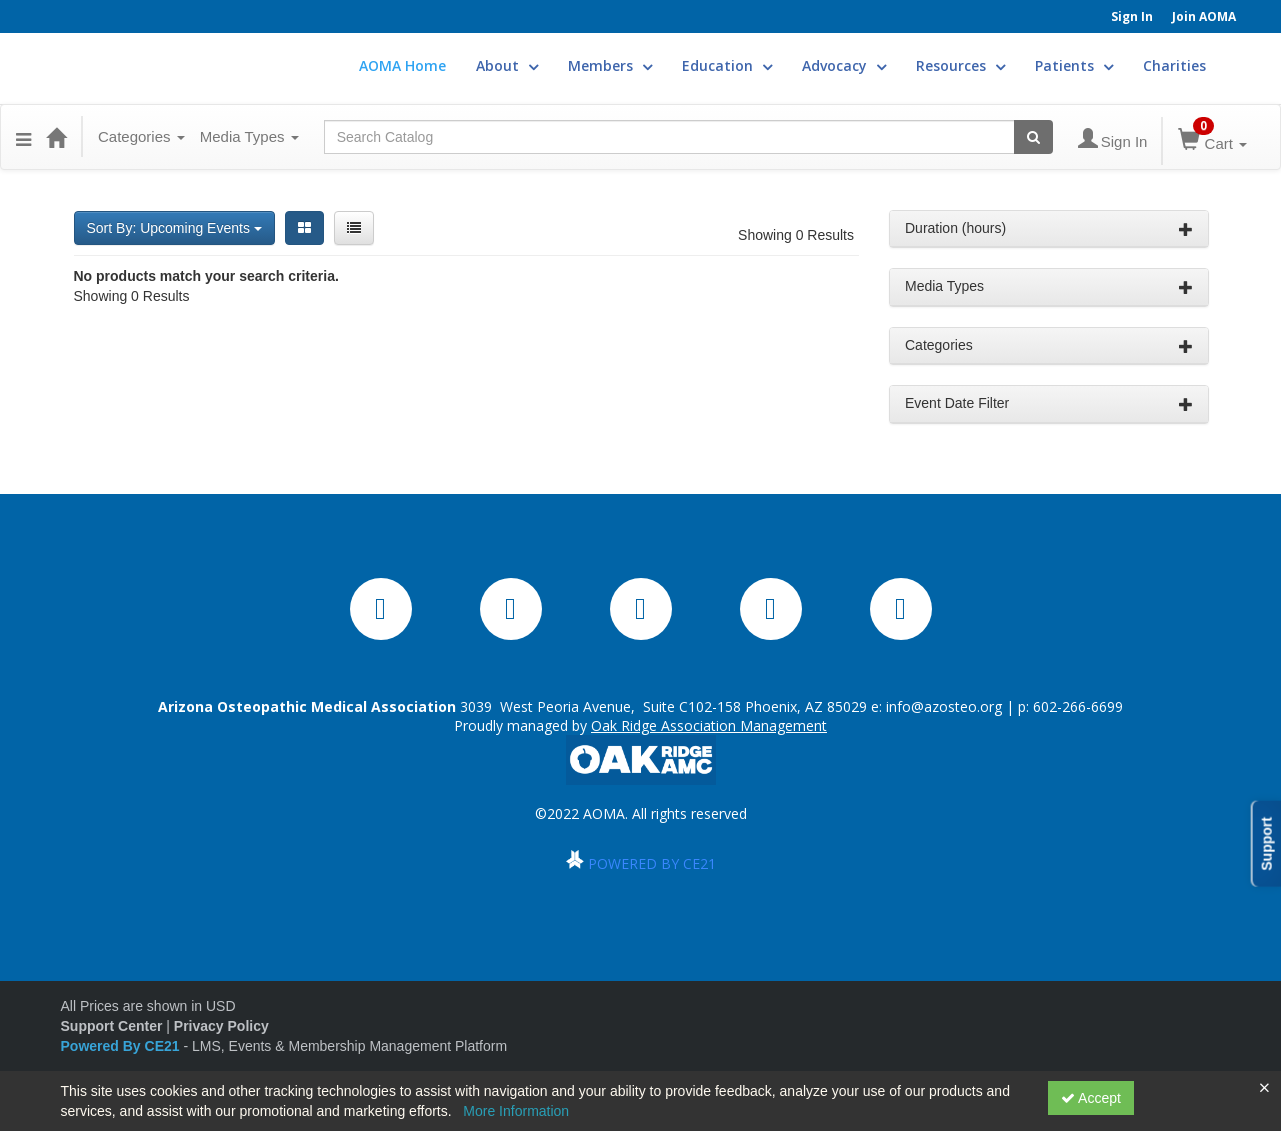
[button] (23, 137)
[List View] (354, 228)
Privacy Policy (221, 1026)
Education (727, 65)
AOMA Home (402, 65)
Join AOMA (1204, 16)
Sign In (1132, 16)
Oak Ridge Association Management (709, 725)
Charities (1174, 65)
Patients (1074, 65)
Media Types (249, 136)
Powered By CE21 (122, 1046)
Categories (141, 136)
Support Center (112, 1026)
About (507, 65)
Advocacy (844, 65)
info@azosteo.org (944, 706)
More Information (516, 1111)
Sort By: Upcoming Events (174, 228)
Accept (1091, 1098)
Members (610, 65)
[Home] (56, 137)
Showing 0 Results (796, 235)
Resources (960, 65)
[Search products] (1033, 137)
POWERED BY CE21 (652, 863)
